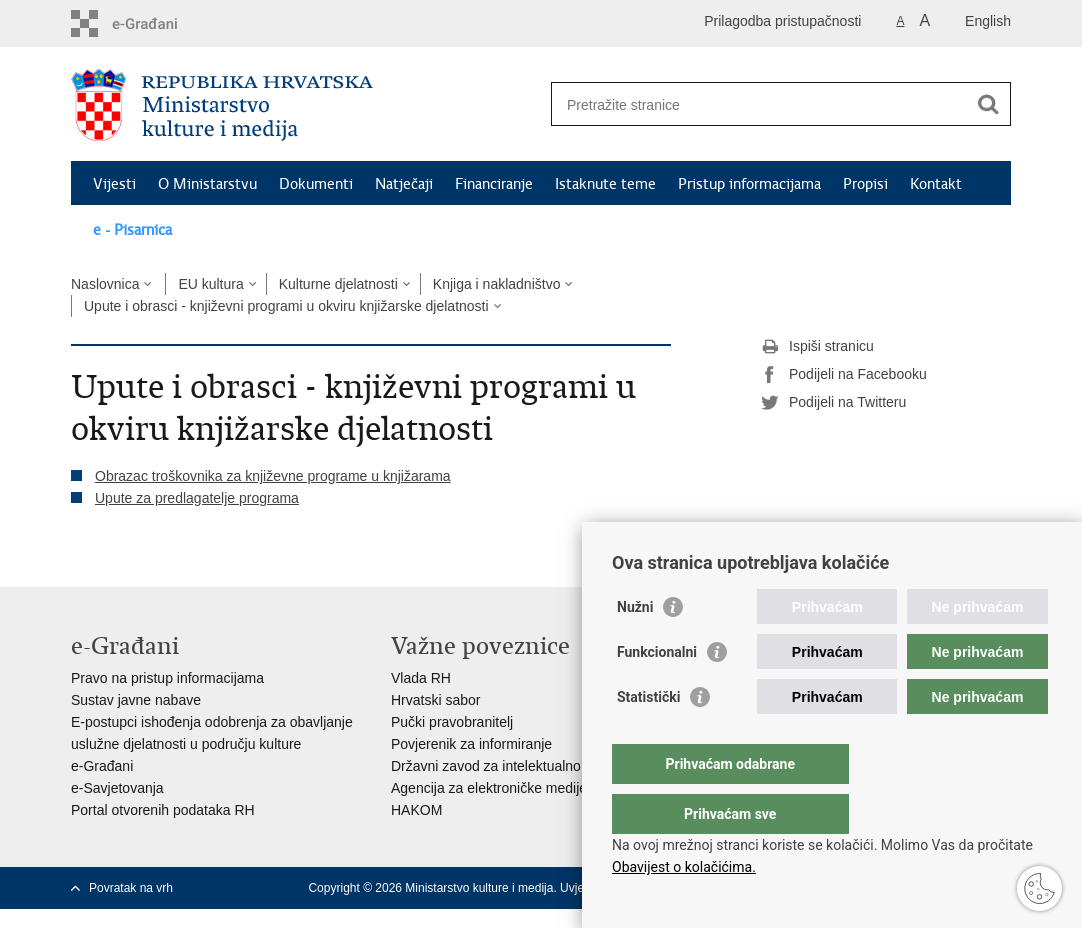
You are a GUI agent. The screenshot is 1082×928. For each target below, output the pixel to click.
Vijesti (114, 184)
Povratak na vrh (131, 888)
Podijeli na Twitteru (833, 403)
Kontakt (936, 184)
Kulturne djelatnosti (338, 284)
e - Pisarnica (132, 230)
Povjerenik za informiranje (471, 744)
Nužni (635, 647)
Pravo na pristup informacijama (167, 678)
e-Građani (102, 766)
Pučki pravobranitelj (452, 722)
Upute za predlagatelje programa (197, 498)
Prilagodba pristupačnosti (782, 21)
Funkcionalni (657, 692)
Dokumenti (316, 184)
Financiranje (494, 184)
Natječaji (404, 184)
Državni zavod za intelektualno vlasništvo (518, 766)
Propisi (865, 184)
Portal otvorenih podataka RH (163, 810)
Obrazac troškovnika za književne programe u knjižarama (273, 476)
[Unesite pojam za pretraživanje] (759, 104)
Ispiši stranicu (817, 347)
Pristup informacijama (749, 184)
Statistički (648, 737)
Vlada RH (421, 678)
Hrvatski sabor (435, 700)
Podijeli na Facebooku (844, 375)
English (988, 21)
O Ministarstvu (207, 184)
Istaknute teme (605, 184)
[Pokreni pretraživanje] (988, 104)
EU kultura (210, 284)
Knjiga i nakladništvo (497, 284)
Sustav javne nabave (136, 700)
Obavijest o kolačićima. (684, 867)
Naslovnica (105, 284)
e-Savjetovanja (117, 788)
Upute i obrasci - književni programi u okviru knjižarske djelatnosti (286, 306)
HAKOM (416, 810)
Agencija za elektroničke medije (489, 788)
